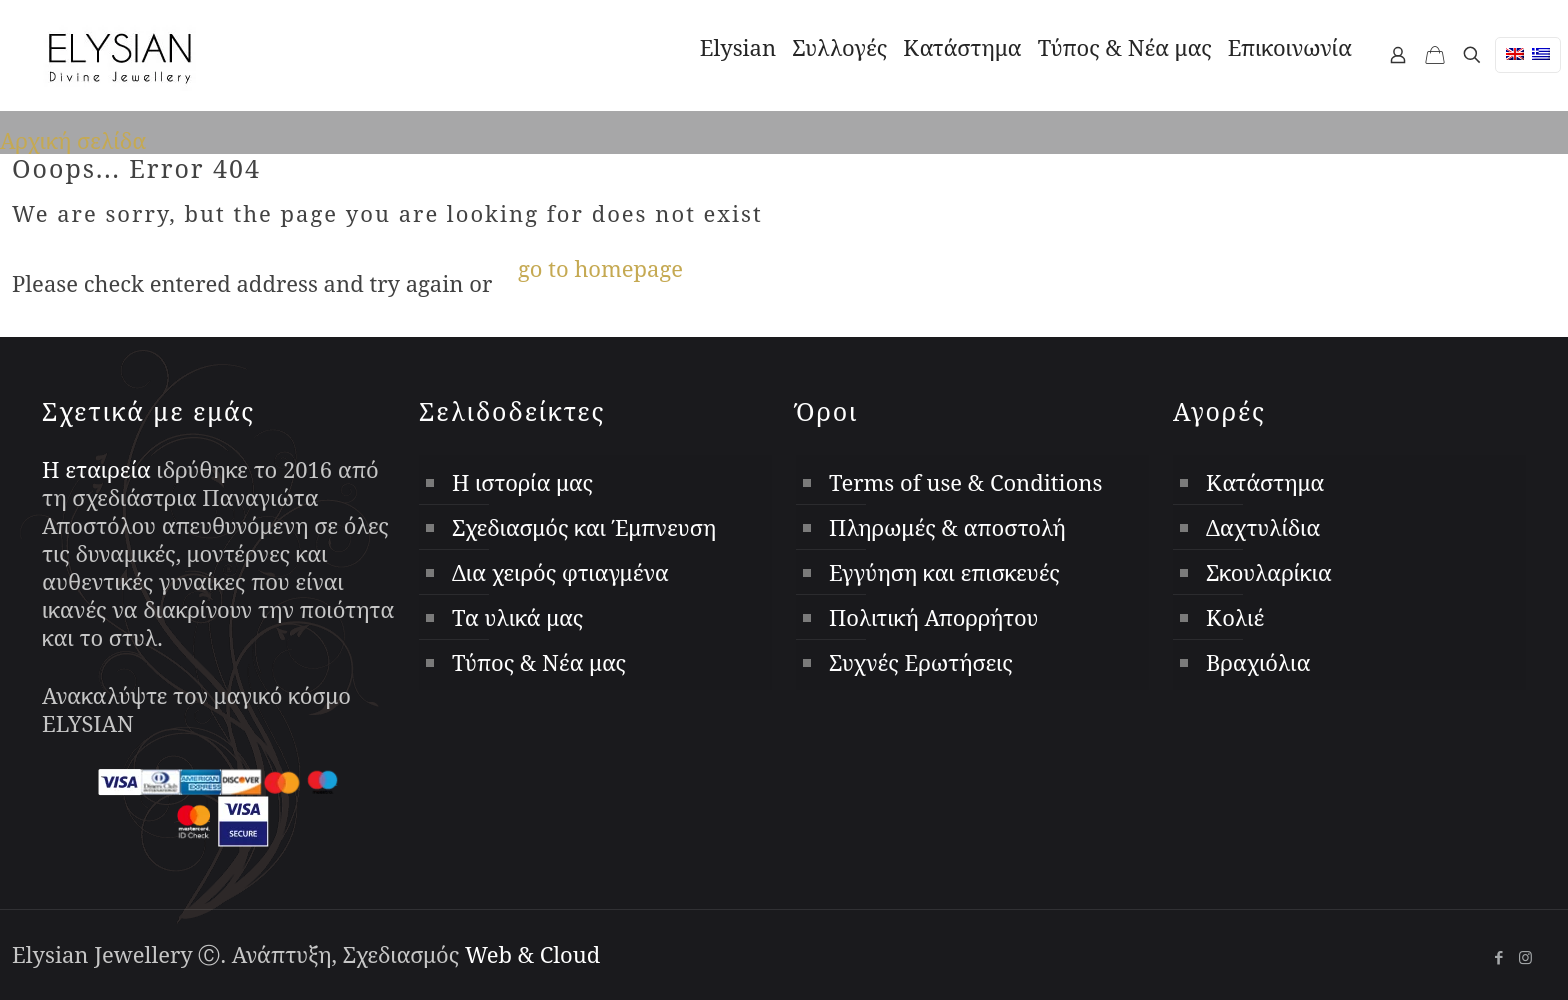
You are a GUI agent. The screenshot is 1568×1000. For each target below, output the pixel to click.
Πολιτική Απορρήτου (933, 617)
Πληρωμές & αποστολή (947, 527)
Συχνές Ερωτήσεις (921, 662)
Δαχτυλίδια (1263, 527)
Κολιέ (1235, 617)
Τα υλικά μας (517, 617)
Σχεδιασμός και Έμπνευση (584, 527)
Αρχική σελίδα (73, 140)
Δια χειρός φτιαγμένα (560, 572)
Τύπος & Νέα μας (539, 662)
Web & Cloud (532, 954)
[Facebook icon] (1498, 957)
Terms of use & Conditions (965, 482)
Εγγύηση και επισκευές (944, 572)
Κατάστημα (1265, 482)
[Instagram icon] (1525, 957)
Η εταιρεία (96, 469)
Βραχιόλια (1258, 662)
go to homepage (600, 268)
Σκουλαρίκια (1269, 572)
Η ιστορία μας (522, 482)
